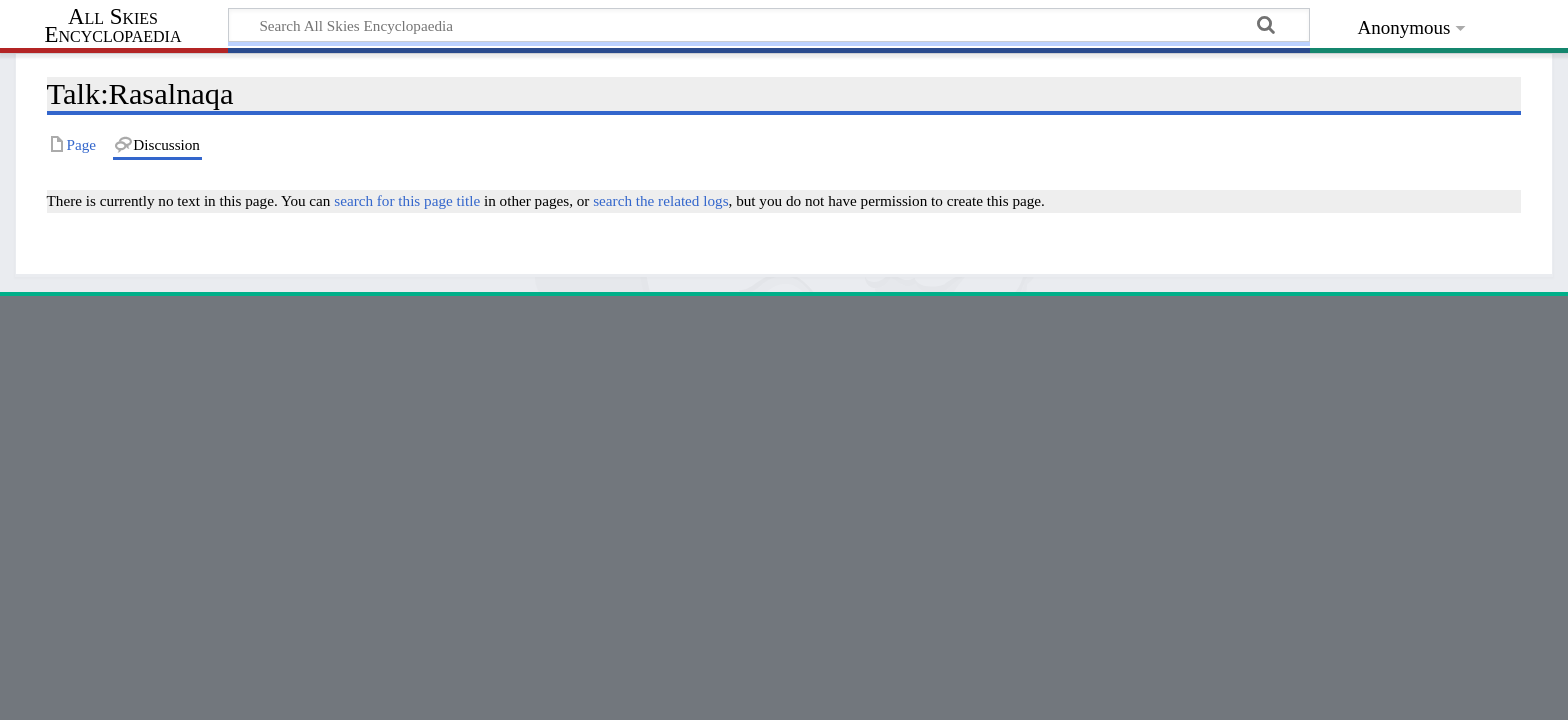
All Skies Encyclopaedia (113, 26)
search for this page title (407, 200)
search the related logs (660, 200)
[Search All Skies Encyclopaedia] (769, 25)
